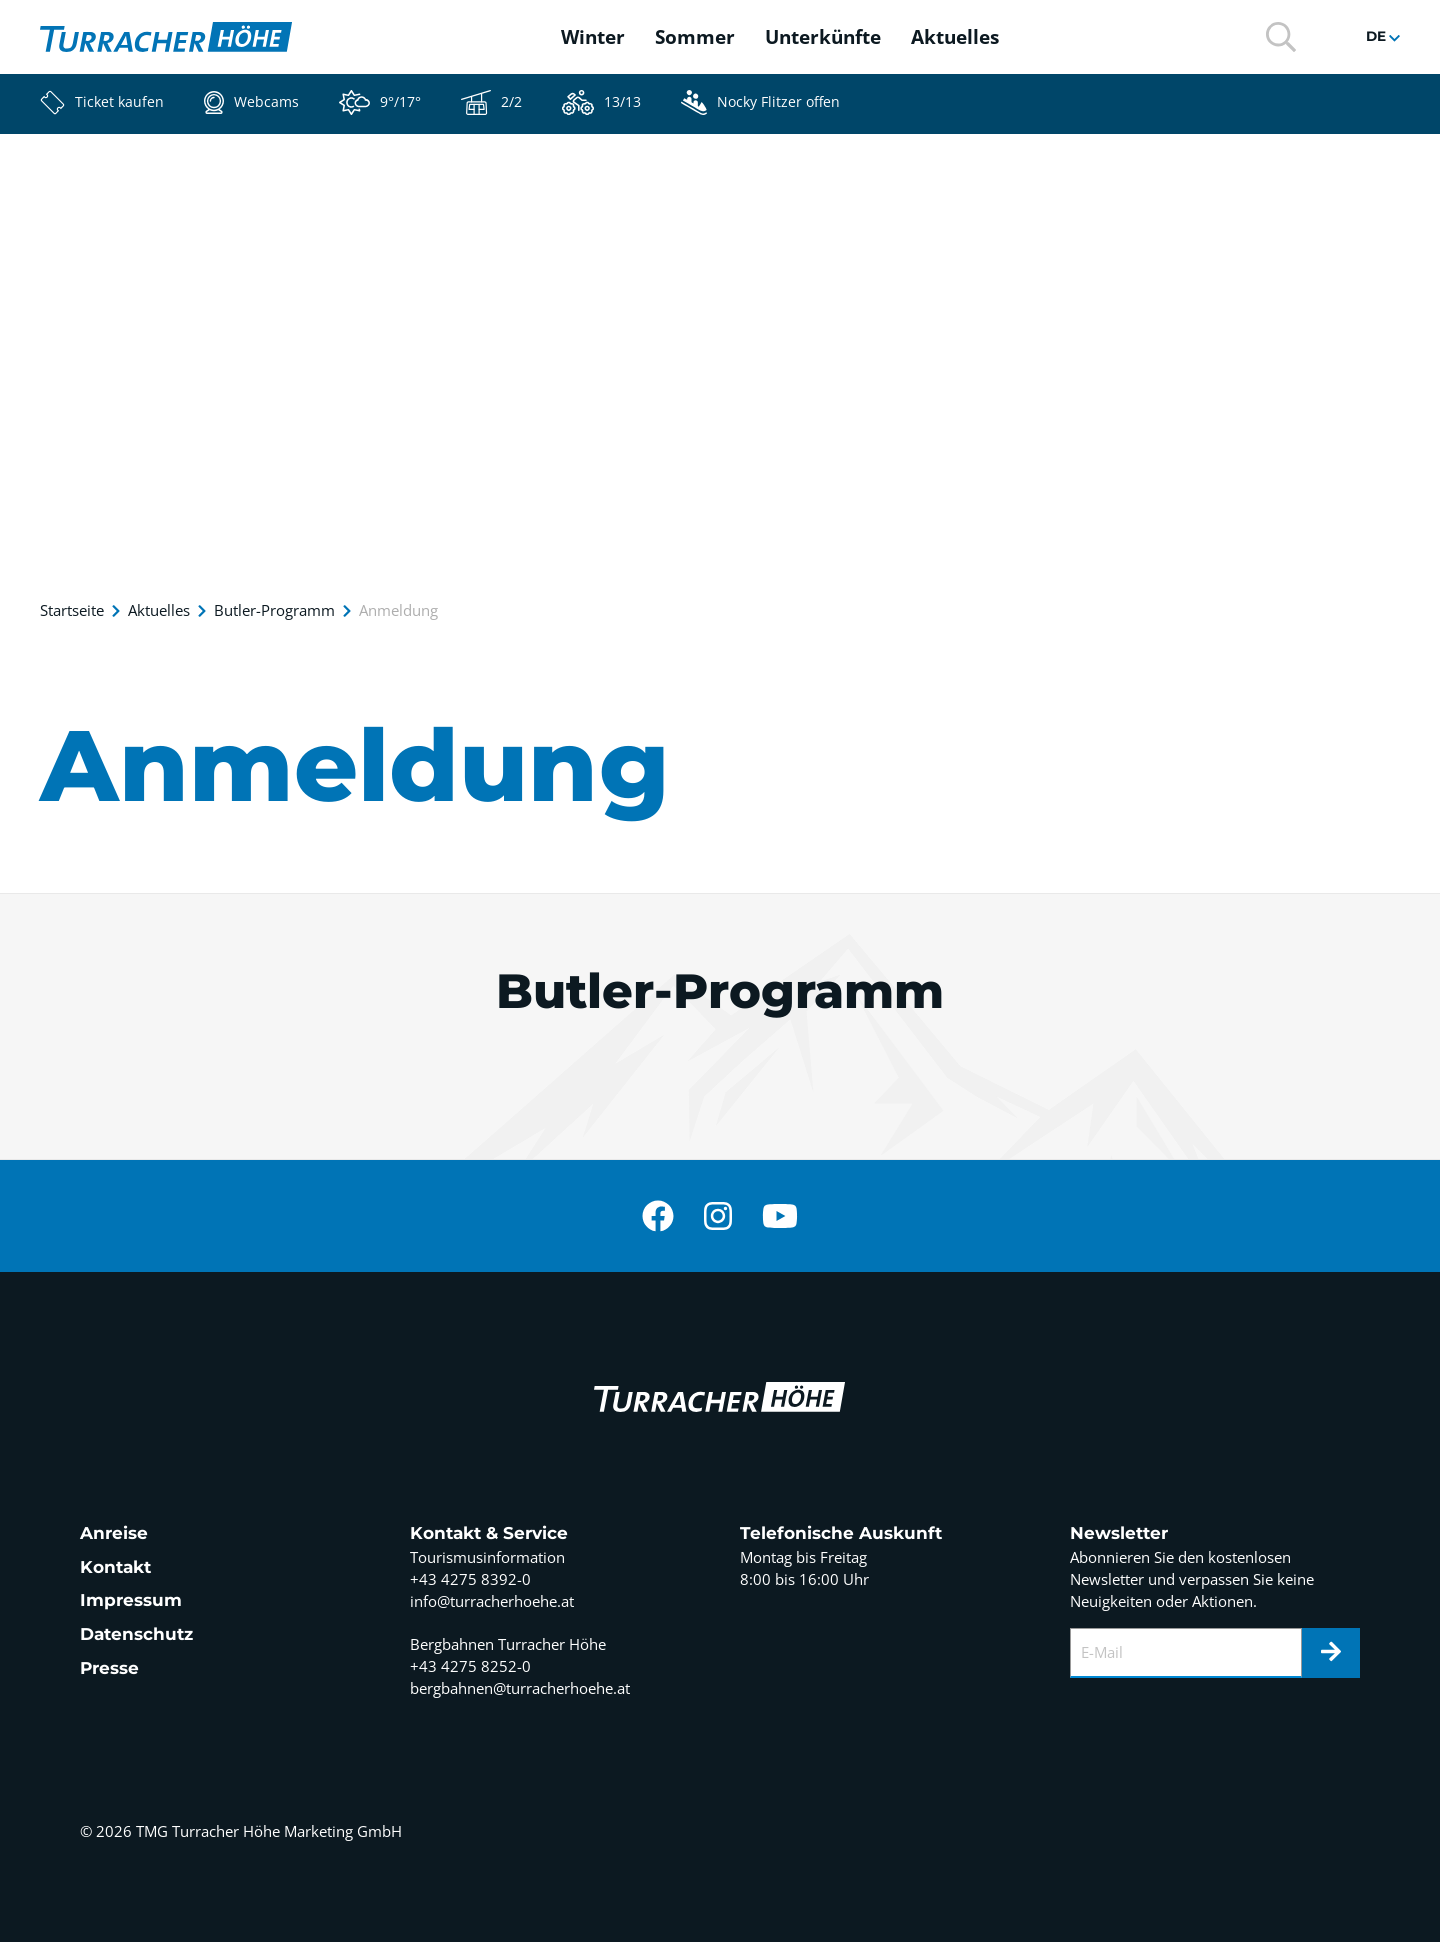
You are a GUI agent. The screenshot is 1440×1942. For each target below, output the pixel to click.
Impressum (131, 1600)
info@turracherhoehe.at (492, 1601)
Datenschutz (136, 1634)
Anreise (114, 1533)
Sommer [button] (695, 37)
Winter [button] (593, 37)
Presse (109, 1668)
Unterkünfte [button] (823, 37)
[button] (1281, 35)
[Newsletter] (1331, 1653)
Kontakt (115, 1567)
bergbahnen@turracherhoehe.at (520, 1688)
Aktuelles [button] (955, 37)
